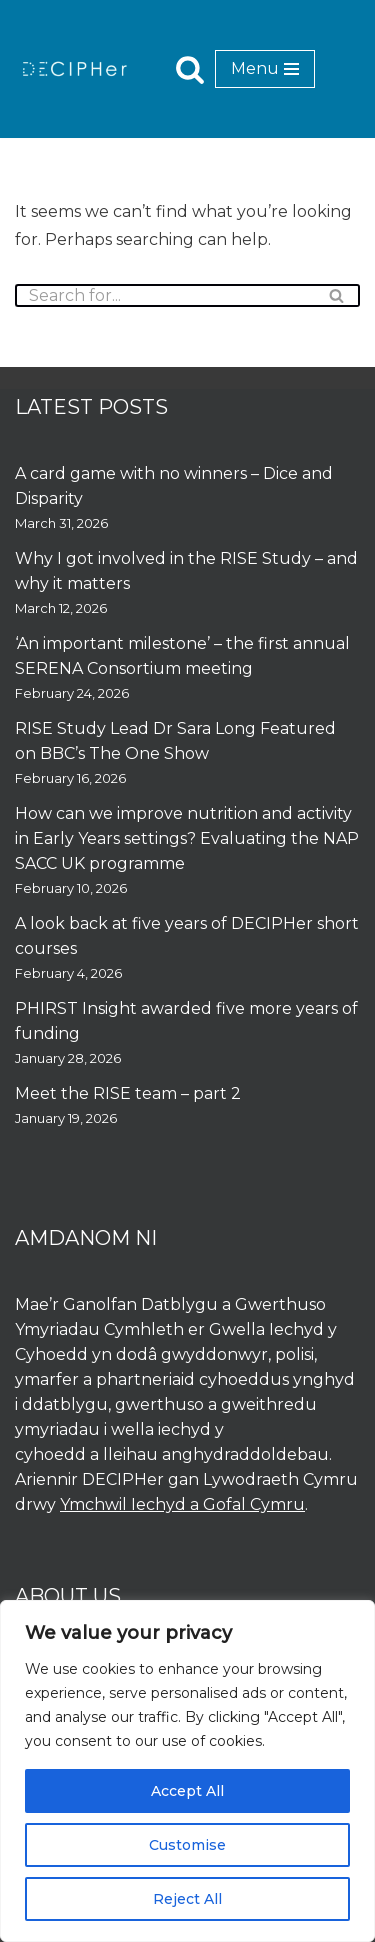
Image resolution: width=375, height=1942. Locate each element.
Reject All (187, 1899)
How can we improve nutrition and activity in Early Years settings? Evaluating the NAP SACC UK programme (187, 838)
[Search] (190, 69)
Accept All (187, 1791)
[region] (187, 1771)
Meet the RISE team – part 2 (128, 1093)
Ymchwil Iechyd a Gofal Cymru (182, 1504)
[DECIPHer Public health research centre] (75, 68)
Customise (187, 1845)
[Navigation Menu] (265, 69)
